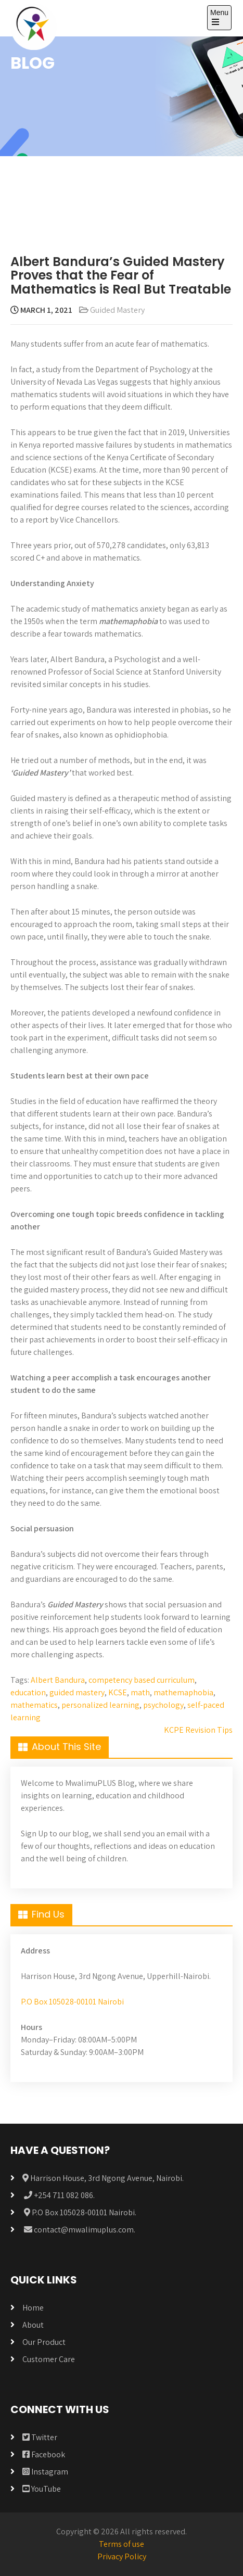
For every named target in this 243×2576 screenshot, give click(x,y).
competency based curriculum (141, 1679)
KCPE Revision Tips (198, 1729)
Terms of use (121, 2544)
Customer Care (48, 2359)
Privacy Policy (121, 2556)
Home (33, 2307)
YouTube (41, 2488)
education (28, 1692)
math (140, 1692)
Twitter (39, 2437)
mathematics (34, 1704)
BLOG (32, 62)
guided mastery (77, 1692)
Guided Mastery (117, 309)
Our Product (44, 2342)
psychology (163, 1704)
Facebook (43, 2454)
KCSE (117, 1692)
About (33, 2324)
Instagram (45, 2471)
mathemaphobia (183, 1692)
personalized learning (100, 1704)
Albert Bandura (58, 1679)
